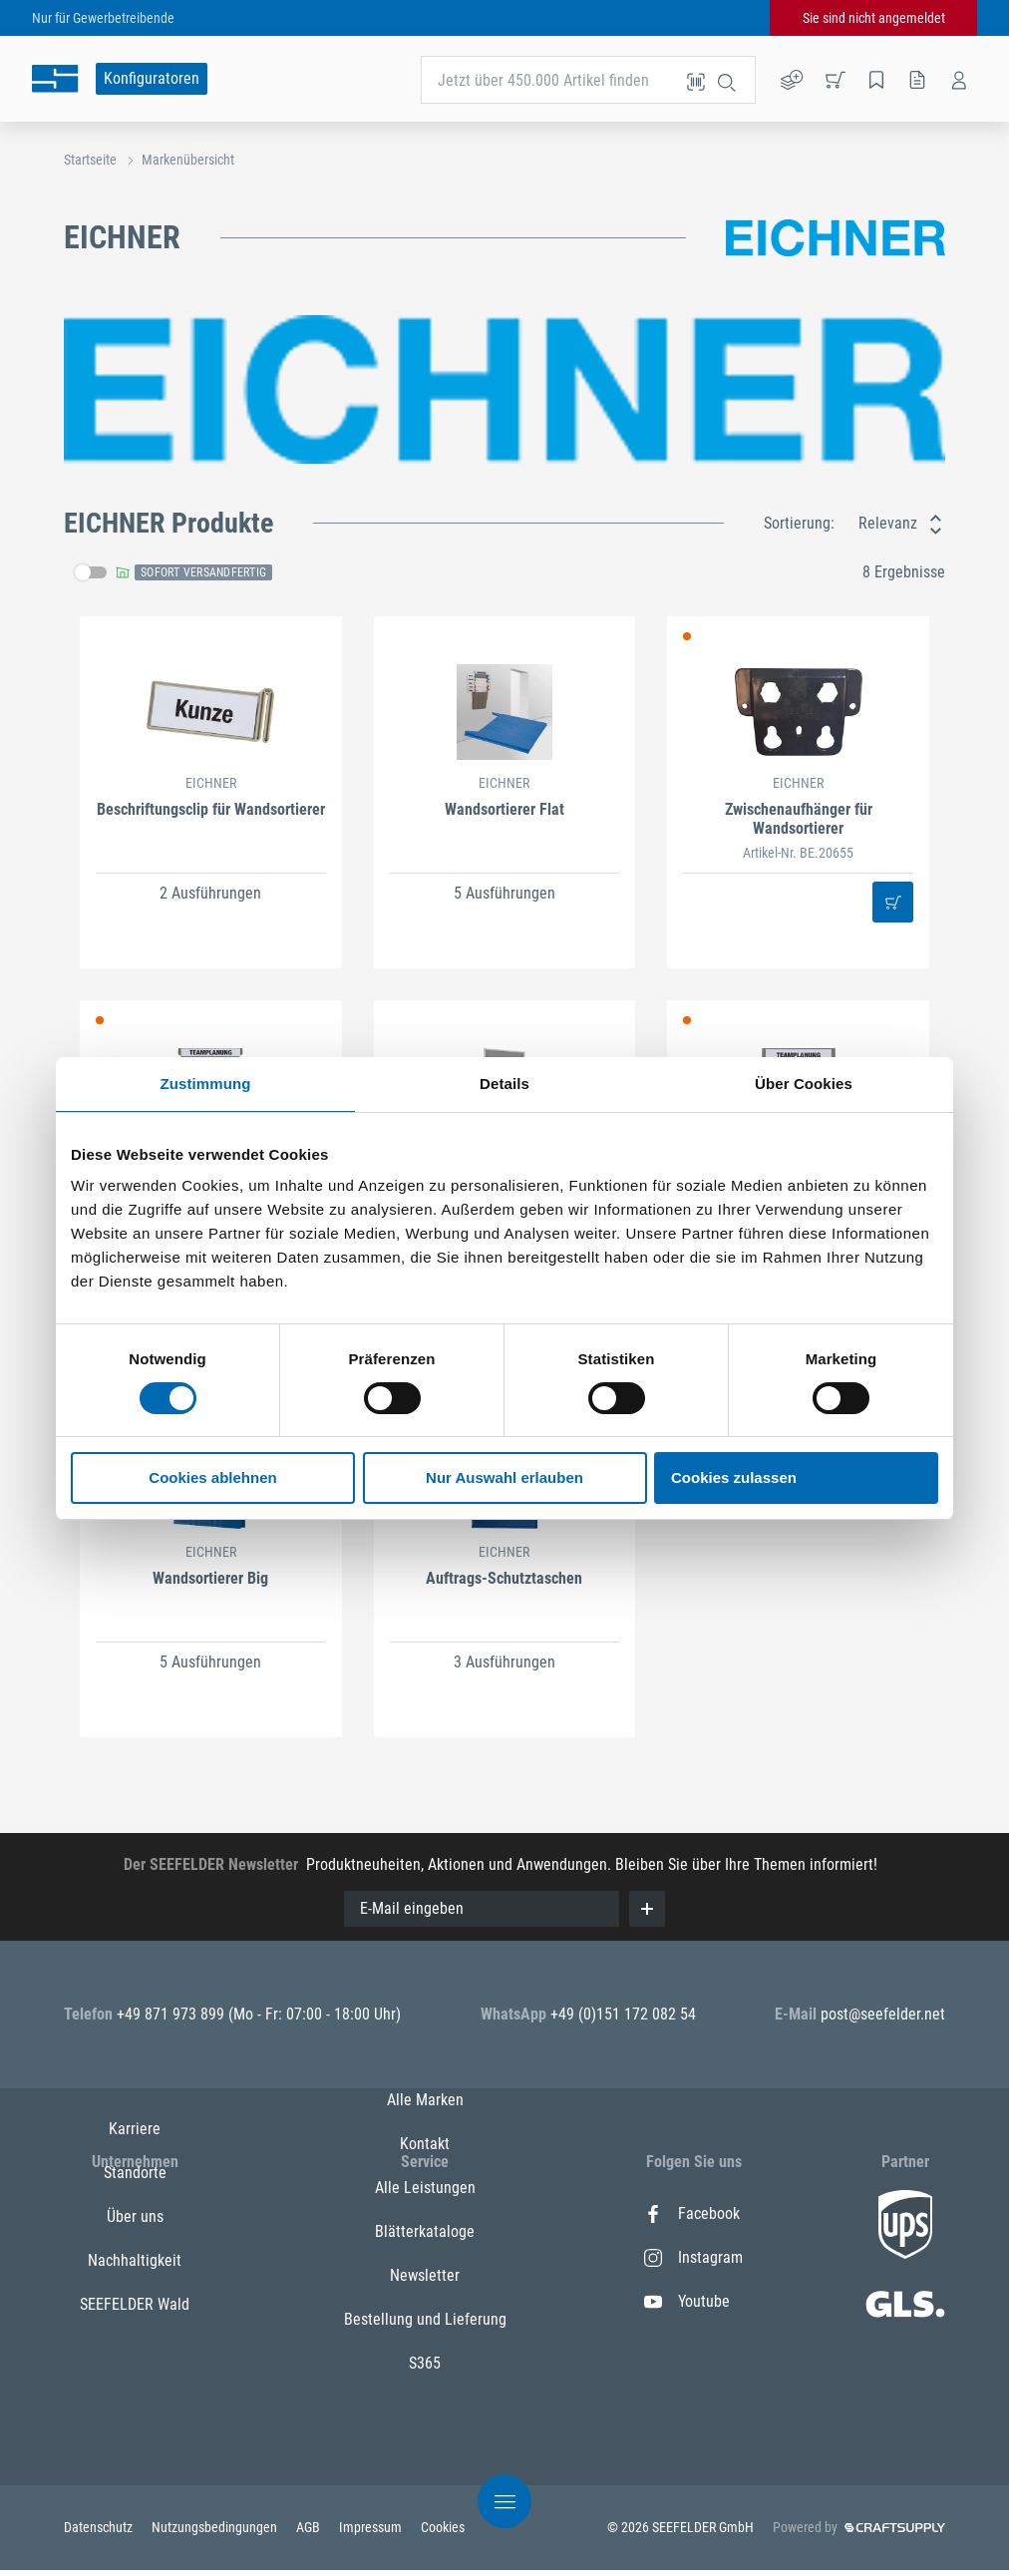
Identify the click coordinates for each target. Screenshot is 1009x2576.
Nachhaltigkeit (134, 2345)
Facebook (692, 2213)
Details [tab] (504, 1083)
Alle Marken (425, 2213)
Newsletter (425, 2389)
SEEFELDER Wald (134, 2389)
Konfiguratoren (151, 78)
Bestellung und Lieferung (425, 2432)
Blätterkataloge (425, 2345)
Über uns (135, 2301)
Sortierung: (799, 523)
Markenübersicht (188, 160)
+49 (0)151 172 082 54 (623, 2014)
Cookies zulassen (734, 1477)
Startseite (90, 160)
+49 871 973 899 (172, 2014)
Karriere (135, 2213)
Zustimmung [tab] (206, 1083)
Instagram (693, 2257)
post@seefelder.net (883, 2014)
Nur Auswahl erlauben (504, 1477)
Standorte (135, 2257)
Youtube (687, 2301)
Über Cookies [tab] (803, 1083)
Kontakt (425, 2257)
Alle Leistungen (425, 2301)
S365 (425, 2476)
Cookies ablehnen (212, 1477)
